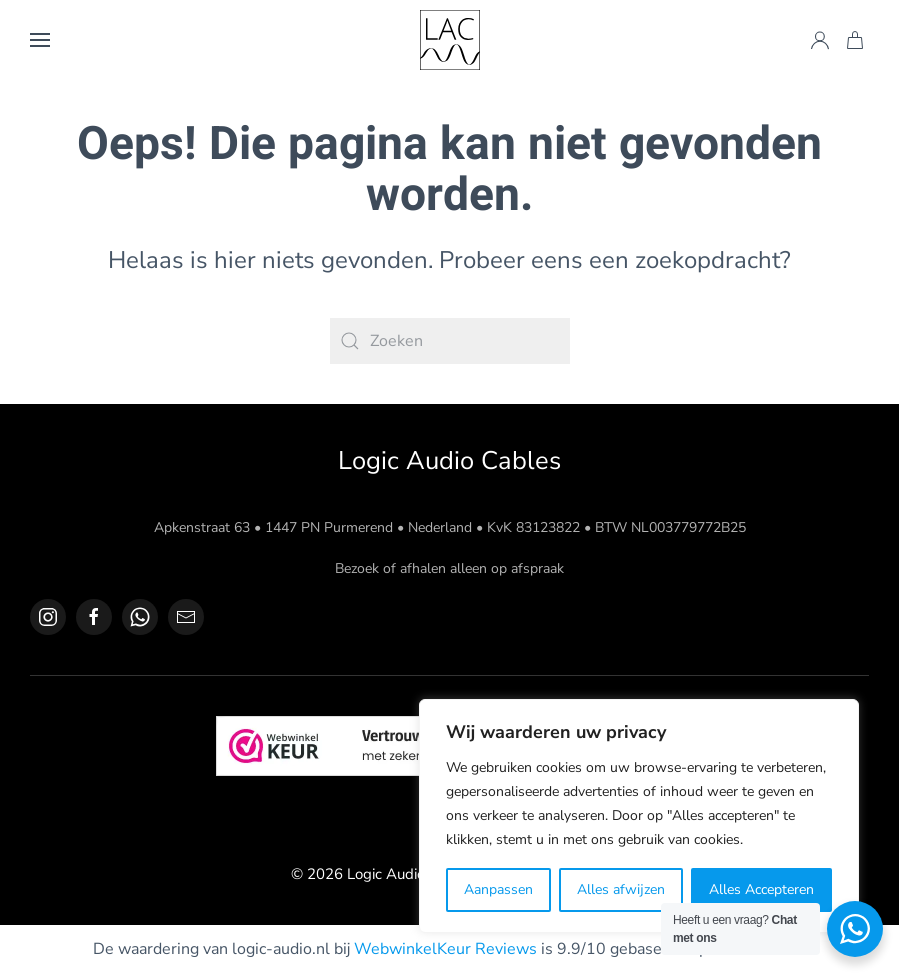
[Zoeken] (450, 341)
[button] (40, 40)
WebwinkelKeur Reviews (445, 949)
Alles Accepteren (761, 889)
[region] (639, 816)
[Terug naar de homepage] (450, 40)
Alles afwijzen (621, 889)
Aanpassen (498, 889)
